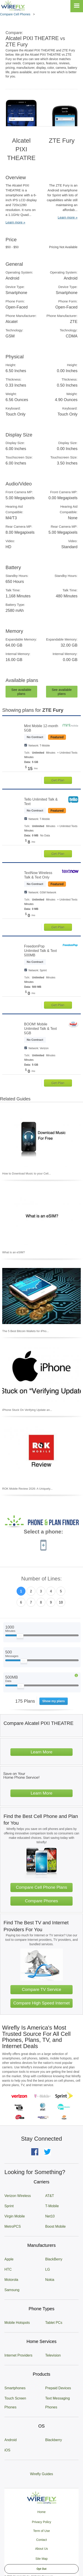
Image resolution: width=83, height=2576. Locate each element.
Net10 (50, 2216)
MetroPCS (12, 2226)
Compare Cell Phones (15, 14)
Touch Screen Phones (15, 2402)
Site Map (41, 2558)
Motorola (11, 2280)
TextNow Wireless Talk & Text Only (38, 875)
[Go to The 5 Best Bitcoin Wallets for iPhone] (41, 1296)
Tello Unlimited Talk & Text (41, 801)
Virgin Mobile (14, 2216)
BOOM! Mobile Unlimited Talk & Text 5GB (40, 1028)
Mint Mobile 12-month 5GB (41, 728)
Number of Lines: (41, 1579)
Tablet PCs (53, 2322)
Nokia (49, 2280)
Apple (9, 2259)
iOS (7, 2450)
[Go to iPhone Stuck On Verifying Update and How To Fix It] (41, 1375)
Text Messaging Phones (57, 2402)
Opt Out (41, 2568)
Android (10, 2440)
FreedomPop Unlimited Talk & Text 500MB (40, 950)
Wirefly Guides (41, 2474)
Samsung (11, 2290)
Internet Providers (18, 2355)
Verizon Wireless (17, 2196)
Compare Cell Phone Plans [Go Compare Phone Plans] (41, 1887)
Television (53, 2355)
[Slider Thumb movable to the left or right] (20, 1637)
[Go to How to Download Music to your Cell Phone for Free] (41, 1138)
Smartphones (14, 2388)
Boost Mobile (55, 2226)
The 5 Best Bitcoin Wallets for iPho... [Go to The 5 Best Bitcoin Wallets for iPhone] (25, 1331)
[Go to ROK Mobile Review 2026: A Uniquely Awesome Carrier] (41, 1454)
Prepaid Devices (58, 2388)
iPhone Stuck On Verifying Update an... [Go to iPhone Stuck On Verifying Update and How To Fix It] (27, 1410)
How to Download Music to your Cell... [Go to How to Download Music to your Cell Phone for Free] (26, 1173)
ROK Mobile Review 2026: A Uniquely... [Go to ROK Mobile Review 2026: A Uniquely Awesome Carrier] (27, 1488)
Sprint (9, 2206)
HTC (8, 2269)
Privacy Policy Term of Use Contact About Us (41, 2535)
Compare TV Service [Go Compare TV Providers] (41, 1989)
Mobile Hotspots (17, 2322)
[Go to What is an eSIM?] (41, 1217)
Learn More (41, 1752)
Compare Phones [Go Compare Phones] (41, 1901)
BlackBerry (53, 2259)
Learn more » (15, 222)
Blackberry (53, 2440)
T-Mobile (52, 2206)
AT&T (49, 2196)
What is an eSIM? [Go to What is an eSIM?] (13, 1252)
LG (47, 2269)
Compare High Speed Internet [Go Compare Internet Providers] (41, 2003)
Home (41, 2512)
